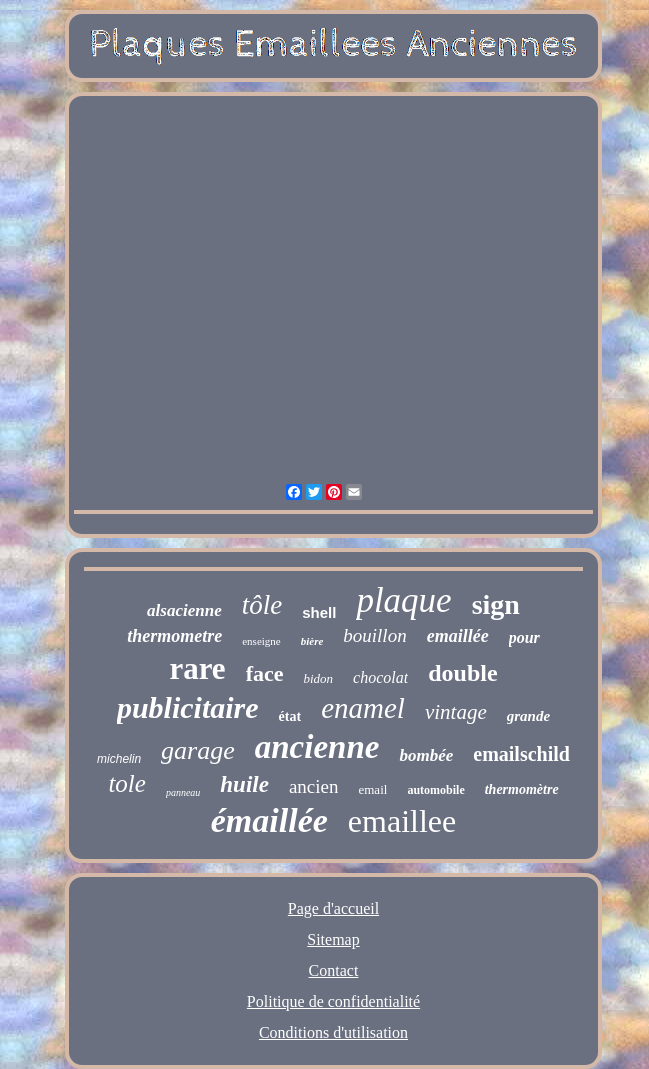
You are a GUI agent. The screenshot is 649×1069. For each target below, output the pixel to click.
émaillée (269, 820)
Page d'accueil (333, 908)
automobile (435, 790)
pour (524, 637)
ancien (314, 786)
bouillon (374, 635)
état (290, 716)
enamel (363, 708)
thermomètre (522, 789)
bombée (426, 755)
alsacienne (184, 610)
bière (312, 641)
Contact (334, 970)
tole (127, 783)
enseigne (261, 641)
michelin (119, 759)
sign (496, 604)
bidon (318, 678)
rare (197, 668)
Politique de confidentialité (333, 1001)
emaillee (402, 821)
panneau (183, 792)
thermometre (174, 636)
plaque (403, 600)
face (265, 673)
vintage (456, 712)
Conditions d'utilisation (333, 1032)
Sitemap (333, 939)
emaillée (458, 636)
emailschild (521, 754)
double (462, 673)
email (372, 789)
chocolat (380, 677)
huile (244, 784)
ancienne (317, 747)
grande (528, 716)
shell (319, 612)
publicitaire (188, 707)
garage (198, 750)
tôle (262, 605)
